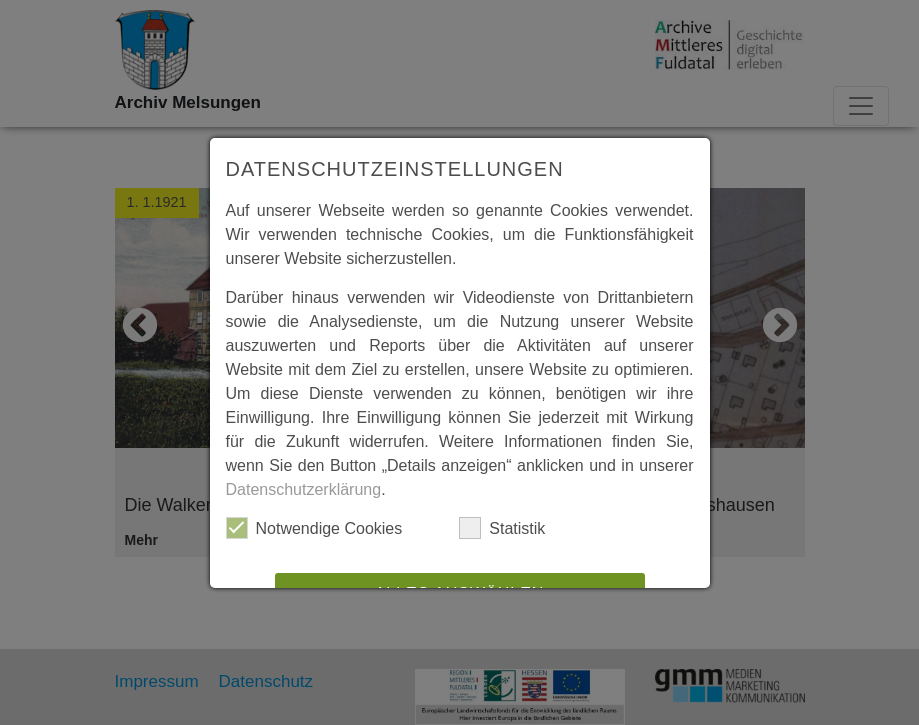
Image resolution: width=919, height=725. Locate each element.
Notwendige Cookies (314, 528)
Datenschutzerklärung (304, 489)
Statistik (502, 528)
